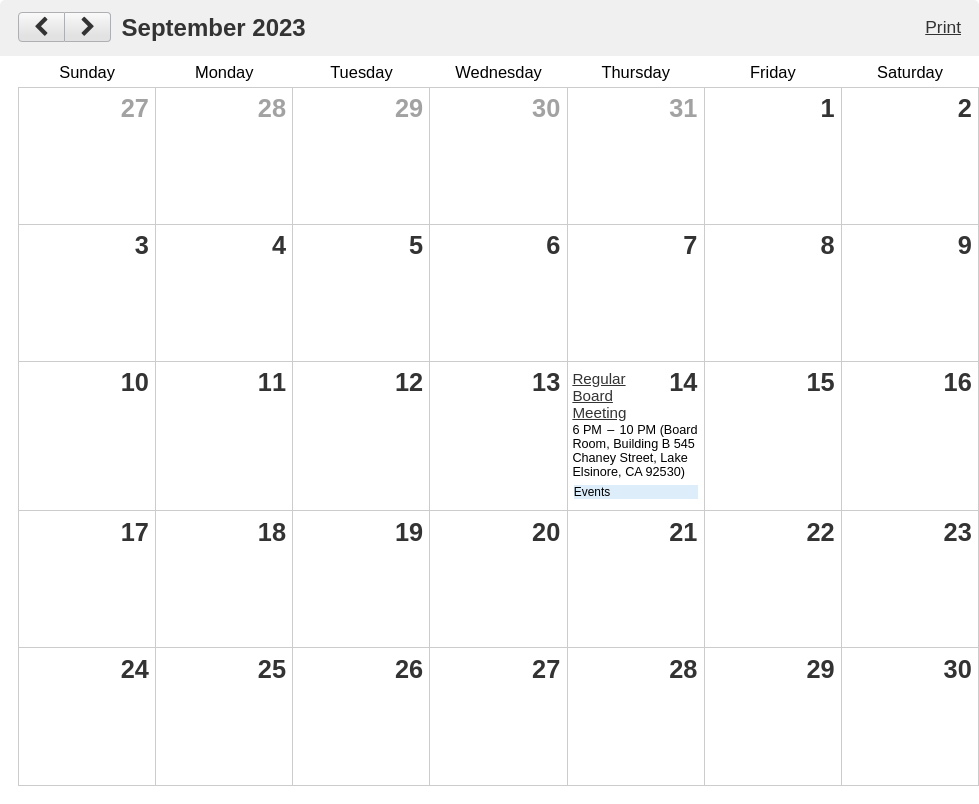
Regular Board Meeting (599, 395)
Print (943, 27)
